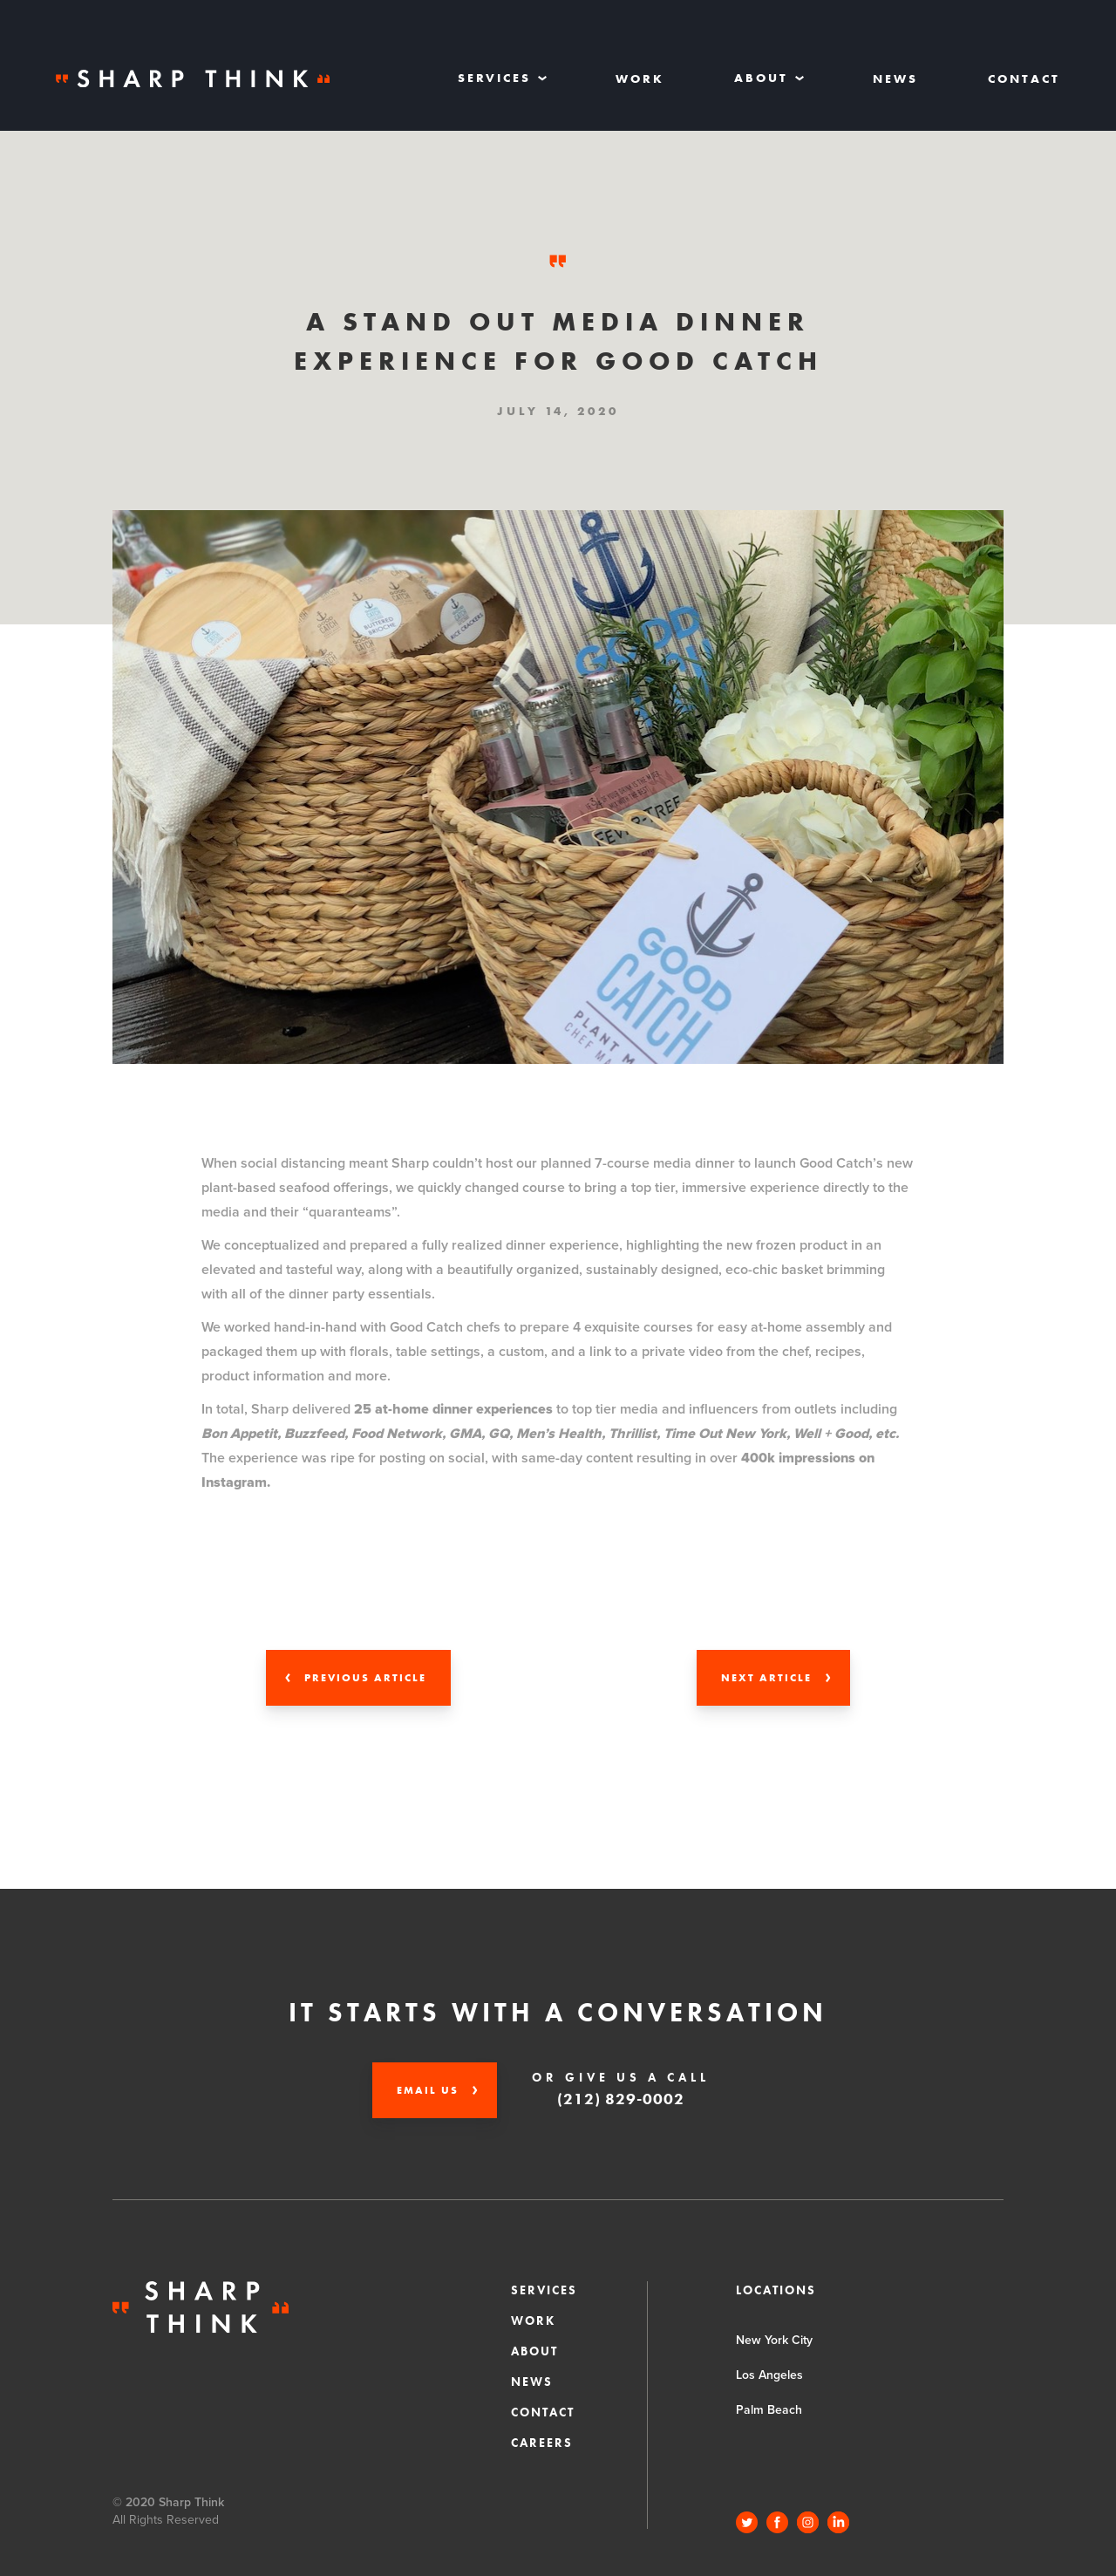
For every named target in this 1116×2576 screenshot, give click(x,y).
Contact (1024, 78)
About (534, 2351)
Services (544, 2290)
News (895, 78)
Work (640, 78)
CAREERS (542, 2442)
